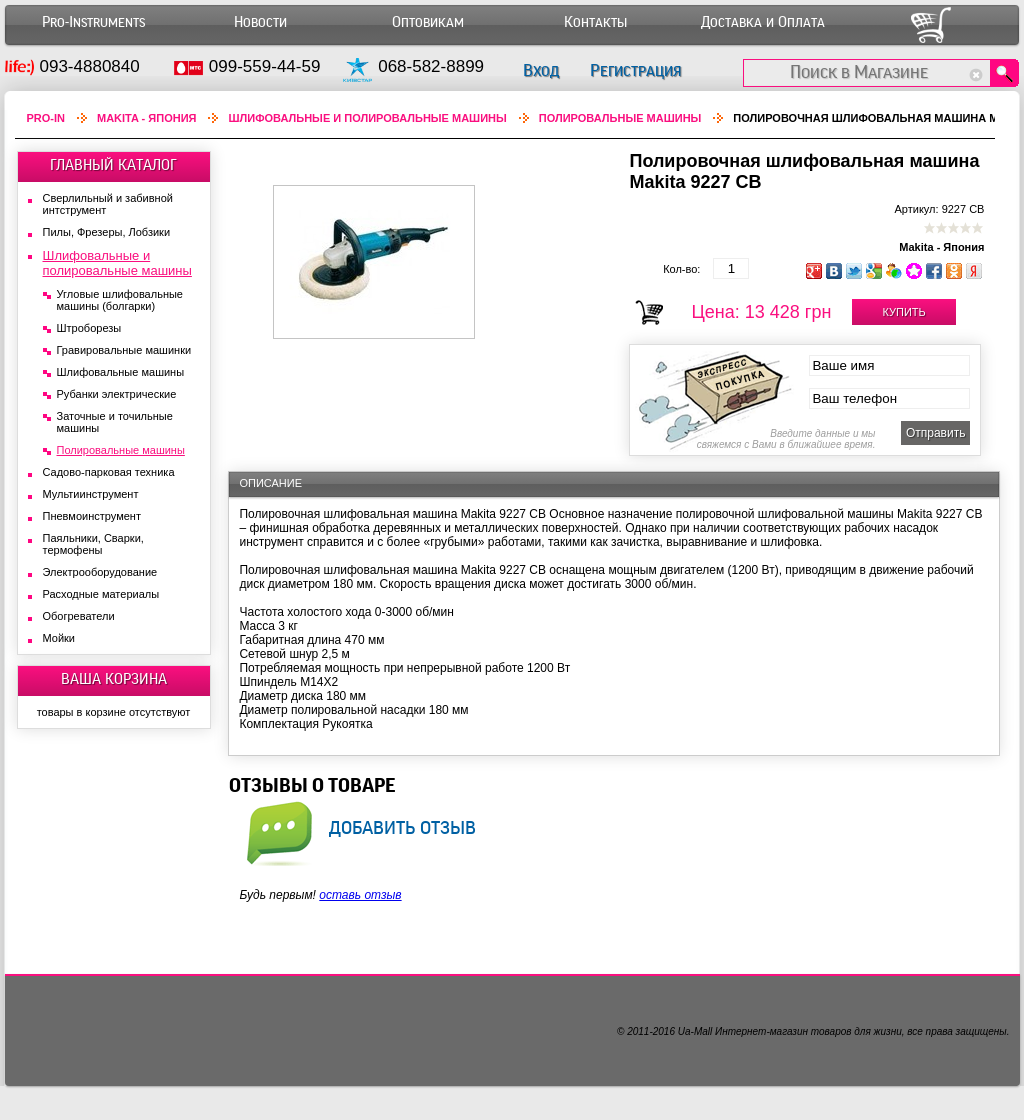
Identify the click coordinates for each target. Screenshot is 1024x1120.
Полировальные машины (620, 118)
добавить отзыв (402, 827)
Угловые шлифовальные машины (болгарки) (120, 300)
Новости (260, 22)
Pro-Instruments (93, 22)
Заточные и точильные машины (115, 422)
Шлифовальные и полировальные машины (367, 118)
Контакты (595, 22)
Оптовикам (428, 22)
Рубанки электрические (117, 394)
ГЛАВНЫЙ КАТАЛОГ (113, 165)
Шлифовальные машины (121, 372)
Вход (541, 70)
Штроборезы (89, 328)
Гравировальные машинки (124, 350)
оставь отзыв (360, 895)
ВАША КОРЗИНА (114, 679)
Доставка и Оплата (763, 22)
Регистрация (635, 70)
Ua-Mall (695, 1031)
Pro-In (46, 118)
